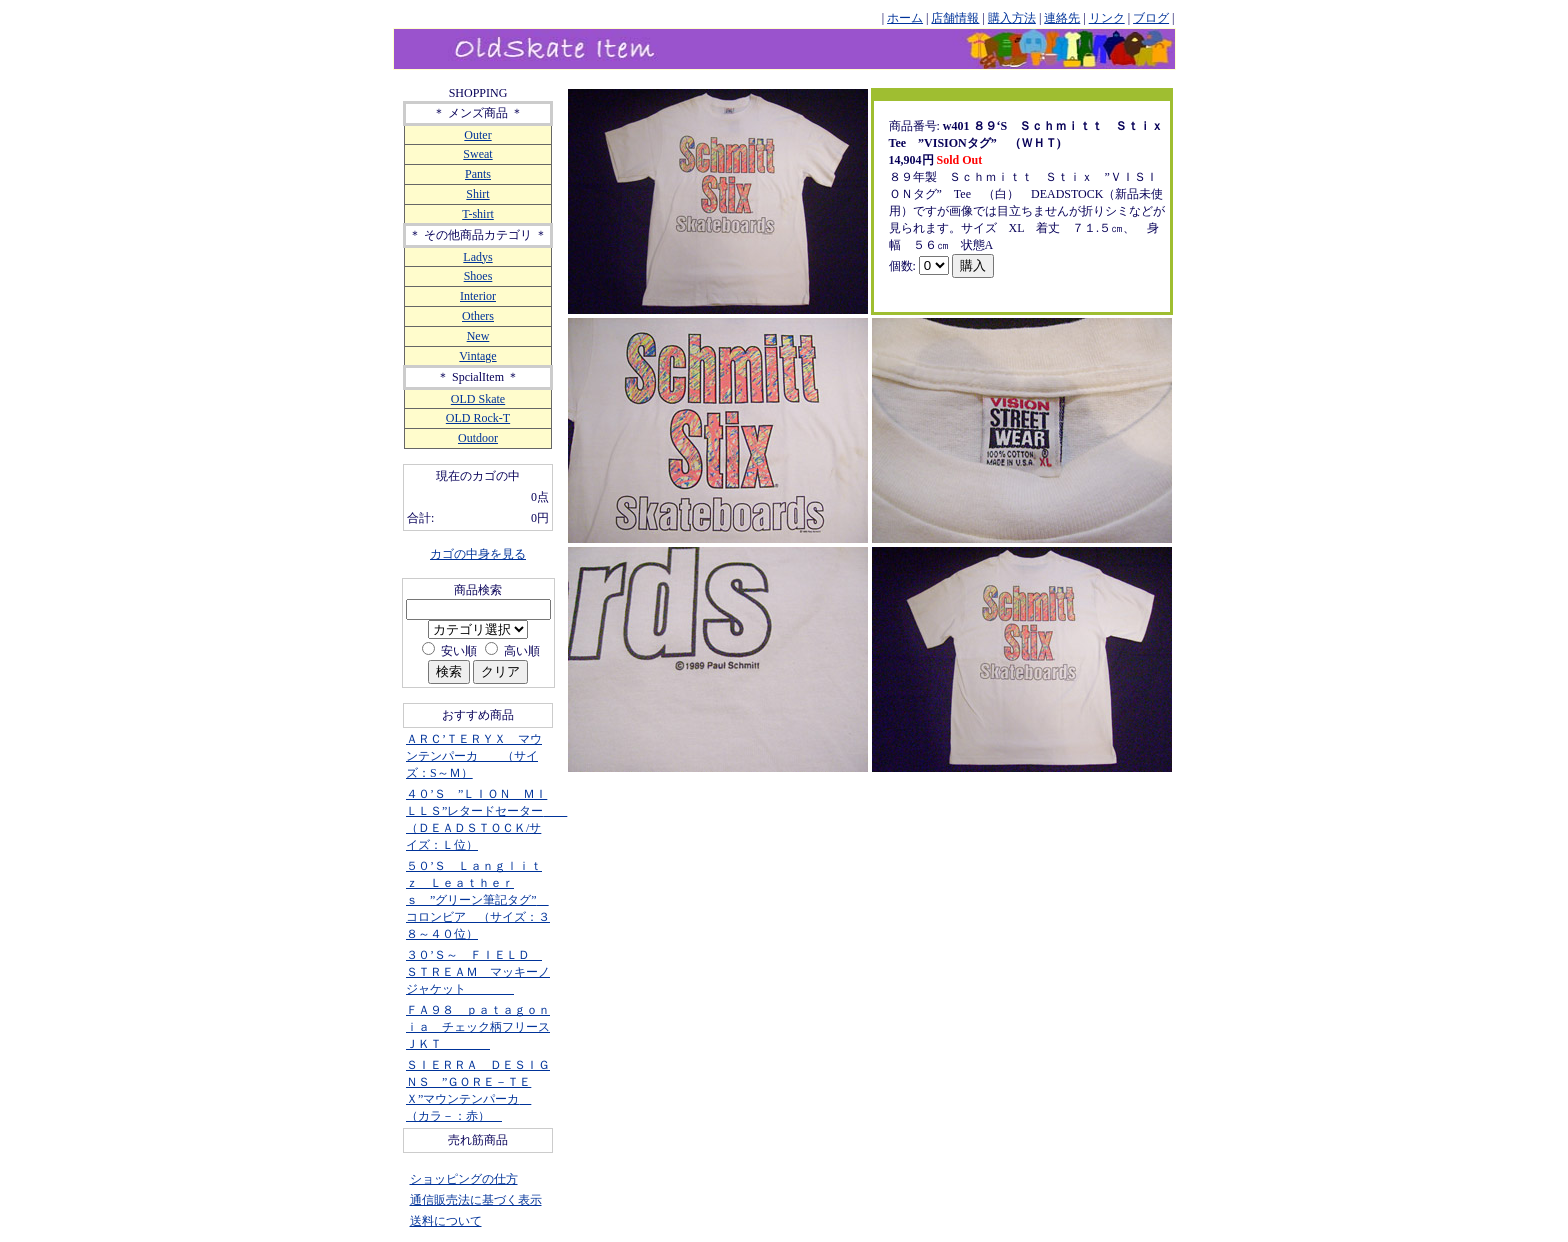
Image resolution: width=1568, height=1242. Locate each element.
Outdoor (478, 438)
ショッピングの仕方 (464, 1179)
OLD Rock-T (478, 418)
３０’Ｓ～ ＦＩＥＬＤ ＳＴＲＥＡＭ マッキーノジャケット (478, 972)
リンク (1107, 18)
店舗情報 (955, 18)
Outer (477, 135)
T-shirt (478, 214)
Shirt (477, 194)
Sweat (477, 154)
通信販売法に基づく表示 (476, 1200)
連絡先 (1062, 18)
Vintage (477, 356)
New (478, 336)
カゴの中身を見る (478, 554)
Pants (478, 174)
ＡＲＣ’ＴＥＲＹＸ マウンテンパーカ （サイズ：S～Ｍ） (474, 756)
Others (478, 316)
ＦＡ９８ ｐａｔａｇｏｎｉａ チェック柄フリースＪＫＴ (478, 1027)
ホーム (905, 18)
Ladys (477, 257)
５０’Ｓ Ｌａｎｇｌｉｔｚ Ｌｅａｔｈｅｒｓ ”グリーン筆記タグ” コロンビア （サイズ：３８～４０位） (478, 900)
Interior (478, 296)
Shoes (478, 276)
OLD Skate (478, 399)
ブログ (1151, 18)
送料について (446, 1221)
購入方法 (1012, 18)
